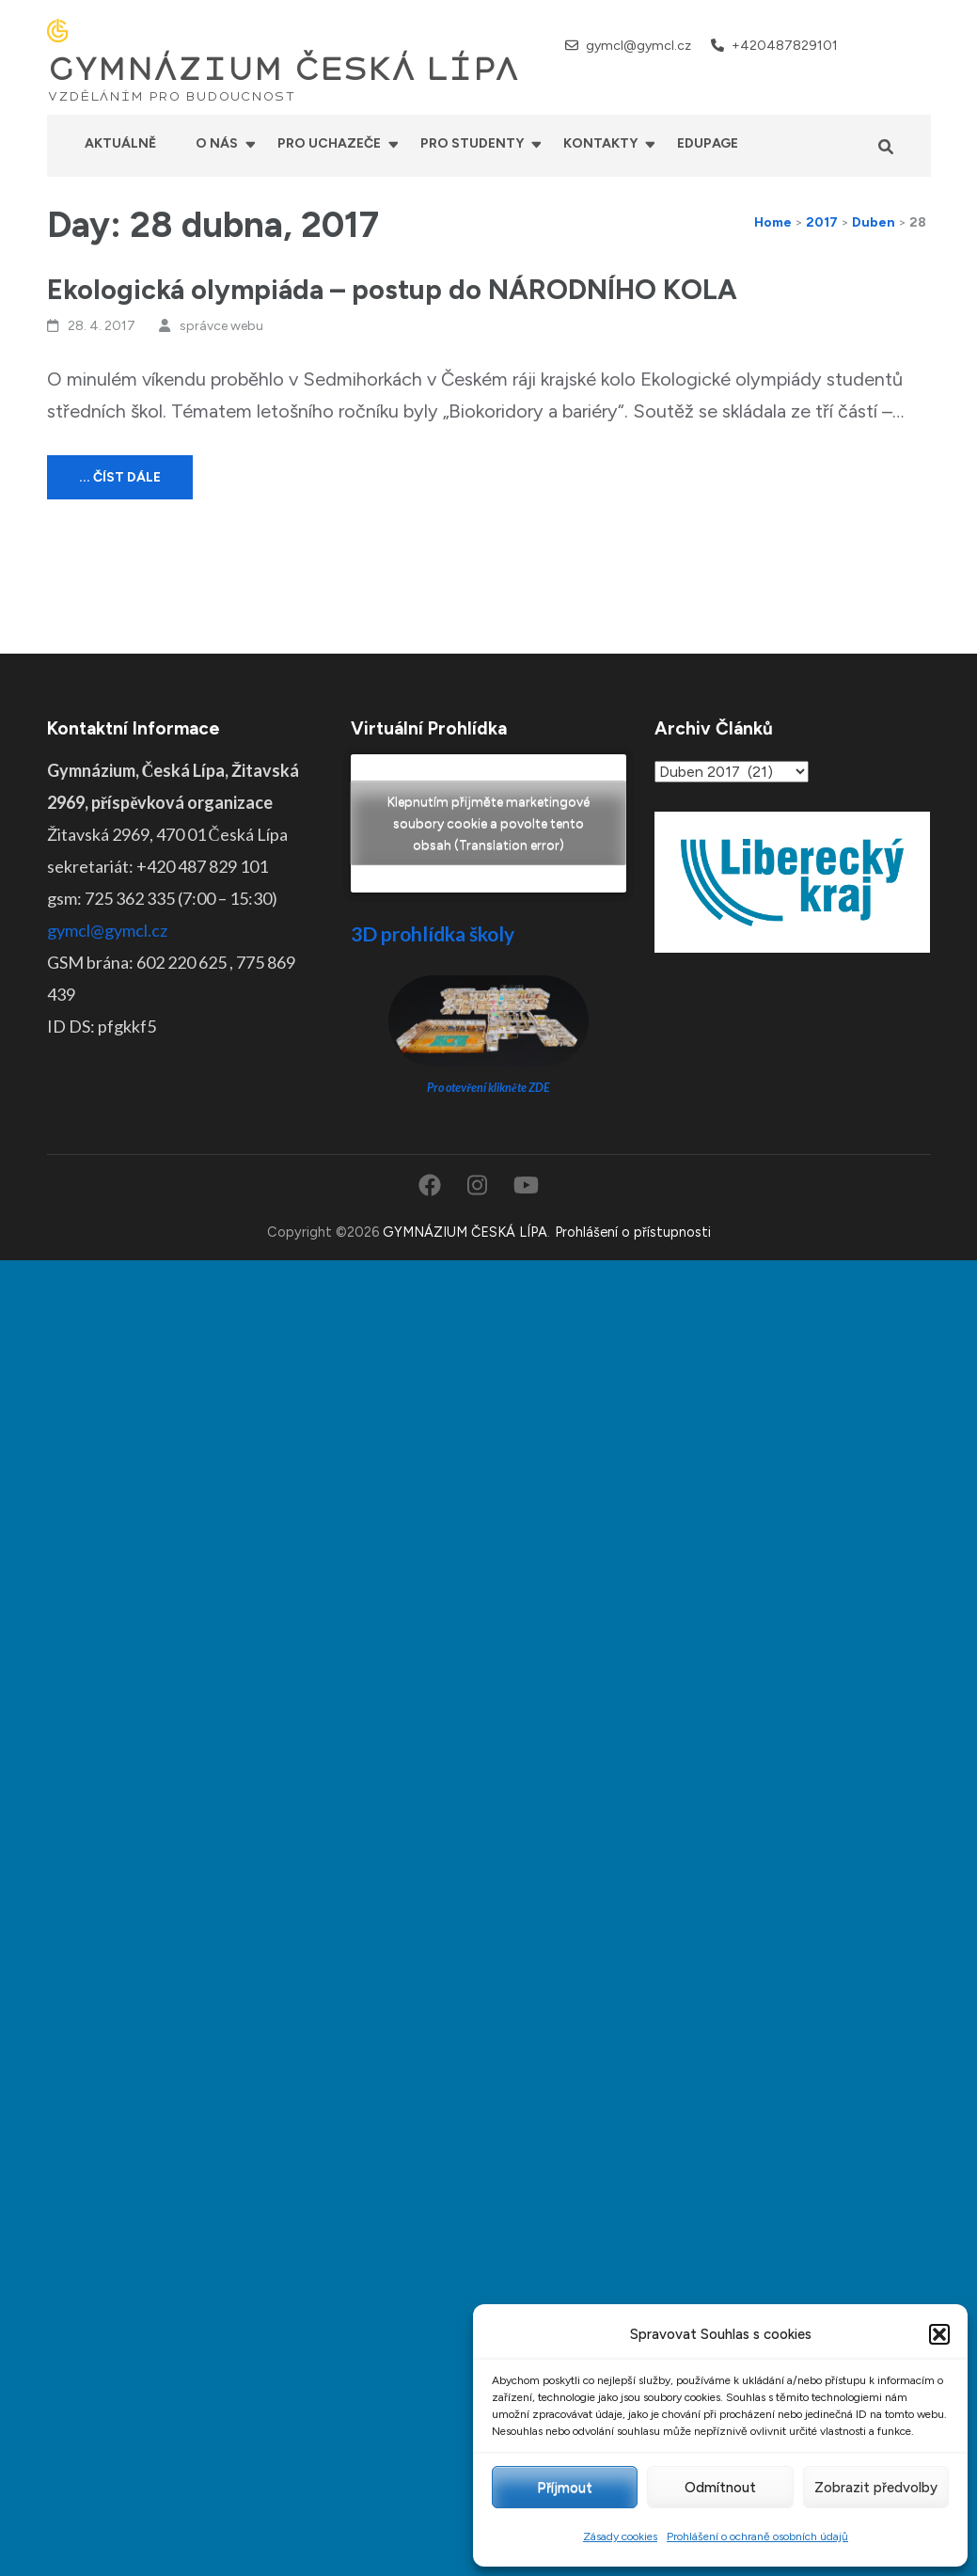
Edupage (707, 143)
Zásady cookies (620, 2536)
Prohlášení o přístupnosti (633, 1232)
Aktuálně (120, 143)
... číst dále (120, 477)
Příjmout (564, 2487)
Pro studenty (472, 143)
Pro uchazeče (329, 143)
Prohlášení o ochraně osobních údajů (757, 2536)
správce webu (221, 326)
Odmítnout (720, 2487)
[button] (939, 2334)
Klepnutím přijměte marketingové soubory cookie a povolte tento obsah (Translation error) (488, 823)
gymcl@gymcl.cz (638, 46)
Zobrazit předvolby (876, 2487)
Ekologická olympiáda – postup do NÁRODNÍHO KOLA (392, 289)
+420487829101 (785, 46)
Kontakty (600, 143)
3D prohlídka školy (432, 933)
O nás (217, 143)
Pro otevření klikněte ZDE (488, 1088)
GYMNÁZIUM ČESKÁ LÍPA (283, 69)
